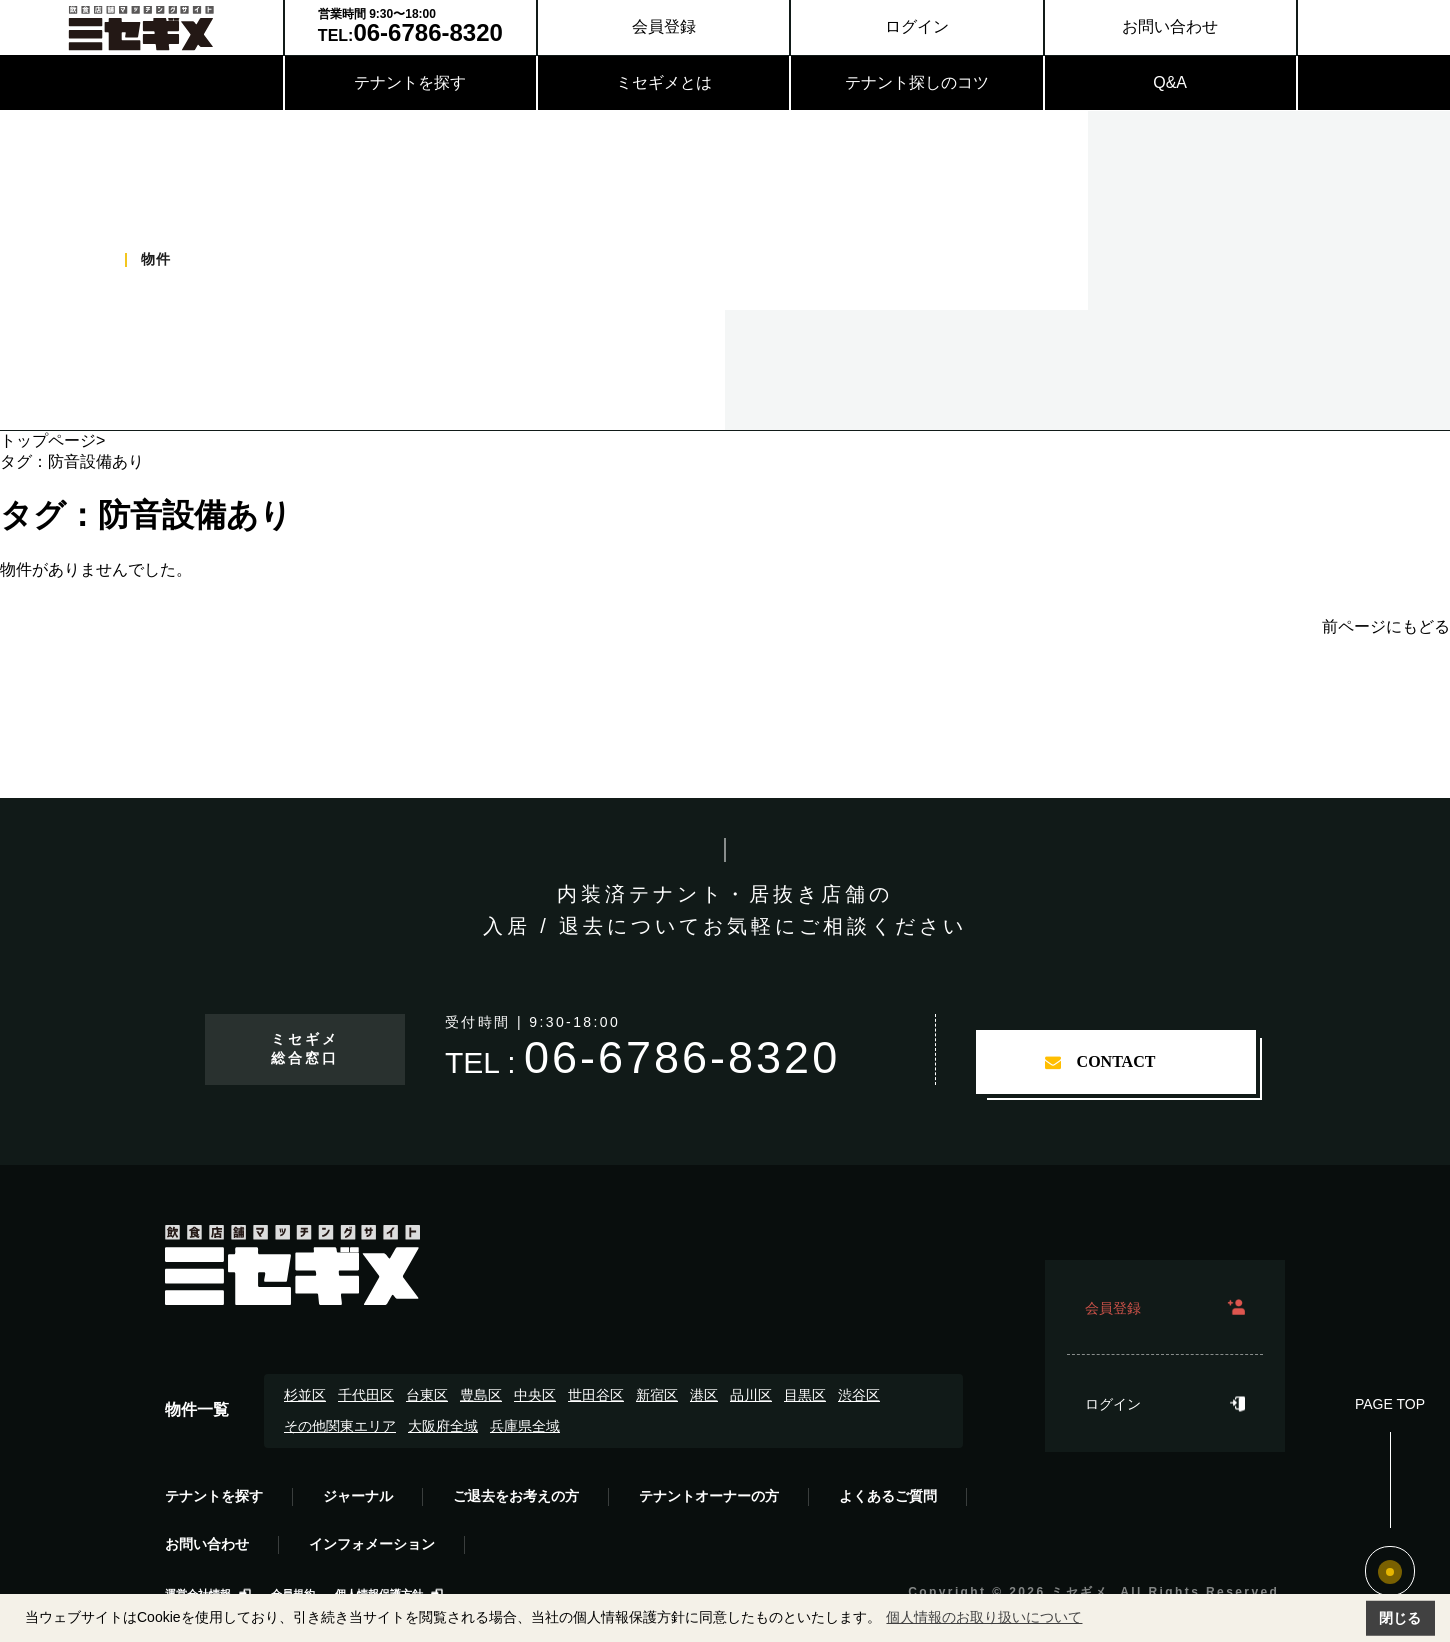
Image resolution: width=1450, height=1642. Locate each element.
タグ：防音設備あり (146, 515)
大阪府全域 (443, 1426)
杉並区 (305, 1395)
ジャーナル (358, 1496)
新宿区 (657, 1395)
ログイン (917, 26)
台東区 (427, 1395)
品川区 (751, 1395)
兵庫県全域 (525, 1426)
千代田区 (366, 1395)
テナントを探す (410, 82)
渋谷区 (859, 1395)
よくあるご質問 (888, 1496)
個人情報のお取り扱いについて (984, 1617)
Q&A (1170, 82)
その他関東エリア (340, 1426)
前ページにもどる (1386, 626)
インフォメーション (372, 1544)
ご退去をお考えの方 (516, 1496)
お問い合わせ (1170, 26)
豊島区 (481, 1395)
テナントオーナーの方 (709, 1496)
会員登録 (664, 26)
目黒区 (805, 1395)
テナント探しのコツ (917, 82)
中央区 (535, 1395)
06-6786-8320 (682, 1057)
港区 (704, 1395)
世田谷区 (596, 1395)
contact (1116, 1061)
